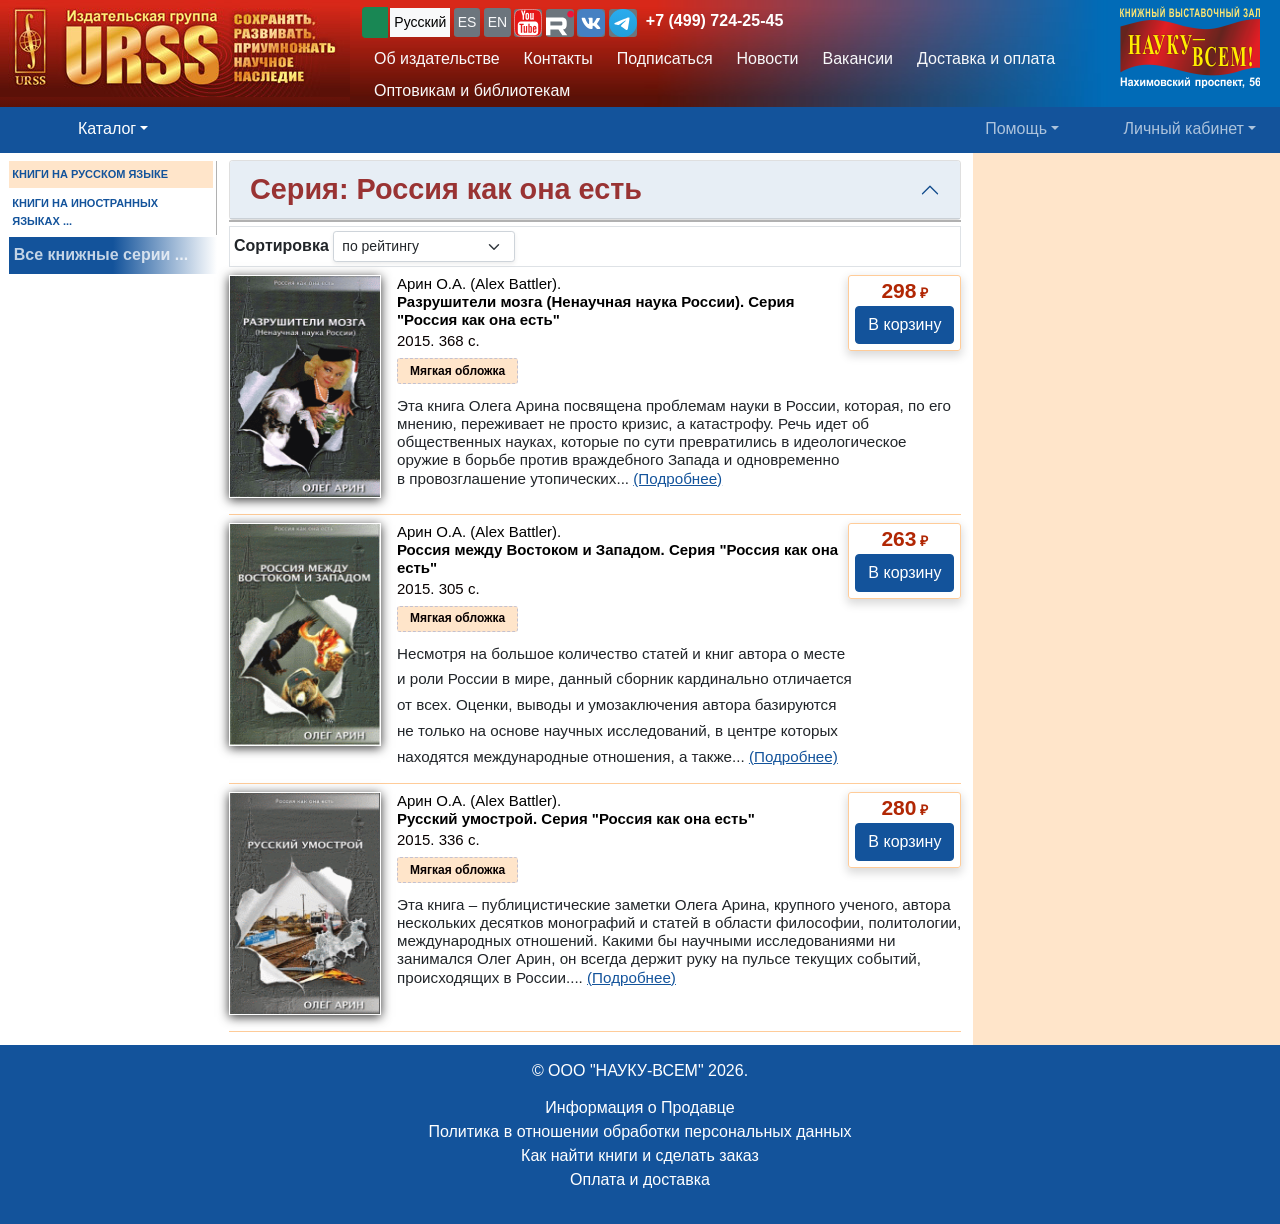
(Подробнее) (677, 478)
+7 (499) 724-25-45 (714, 20)
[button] (528, 23)
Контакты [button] (558, 58)
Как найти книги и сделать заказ (640, 1155)
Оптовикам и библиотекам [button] (472, 90)
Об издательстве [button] (437, 58)
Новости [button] (768, 58)
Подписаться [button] (665, 58)
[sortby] (424, 246)
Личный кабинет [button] (1184, 128)
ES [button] (467, 22)
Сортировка (281, 245)
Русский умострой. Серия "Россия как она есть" (576, 818)
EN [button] (497, 22)
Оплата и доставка (640, 1179)
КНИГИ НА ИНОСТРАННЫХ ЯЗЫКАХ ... (85, 212)
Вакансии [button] (858, 58)
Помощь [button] (1016, 128)
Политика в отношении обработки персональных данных (639, 1131)
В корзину (904, 324)
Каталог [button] (107, 128)
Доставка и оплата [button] (986, 58)
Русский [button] (420, 22)
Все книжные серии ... (101, 254)
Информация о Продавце (639, 1107)
